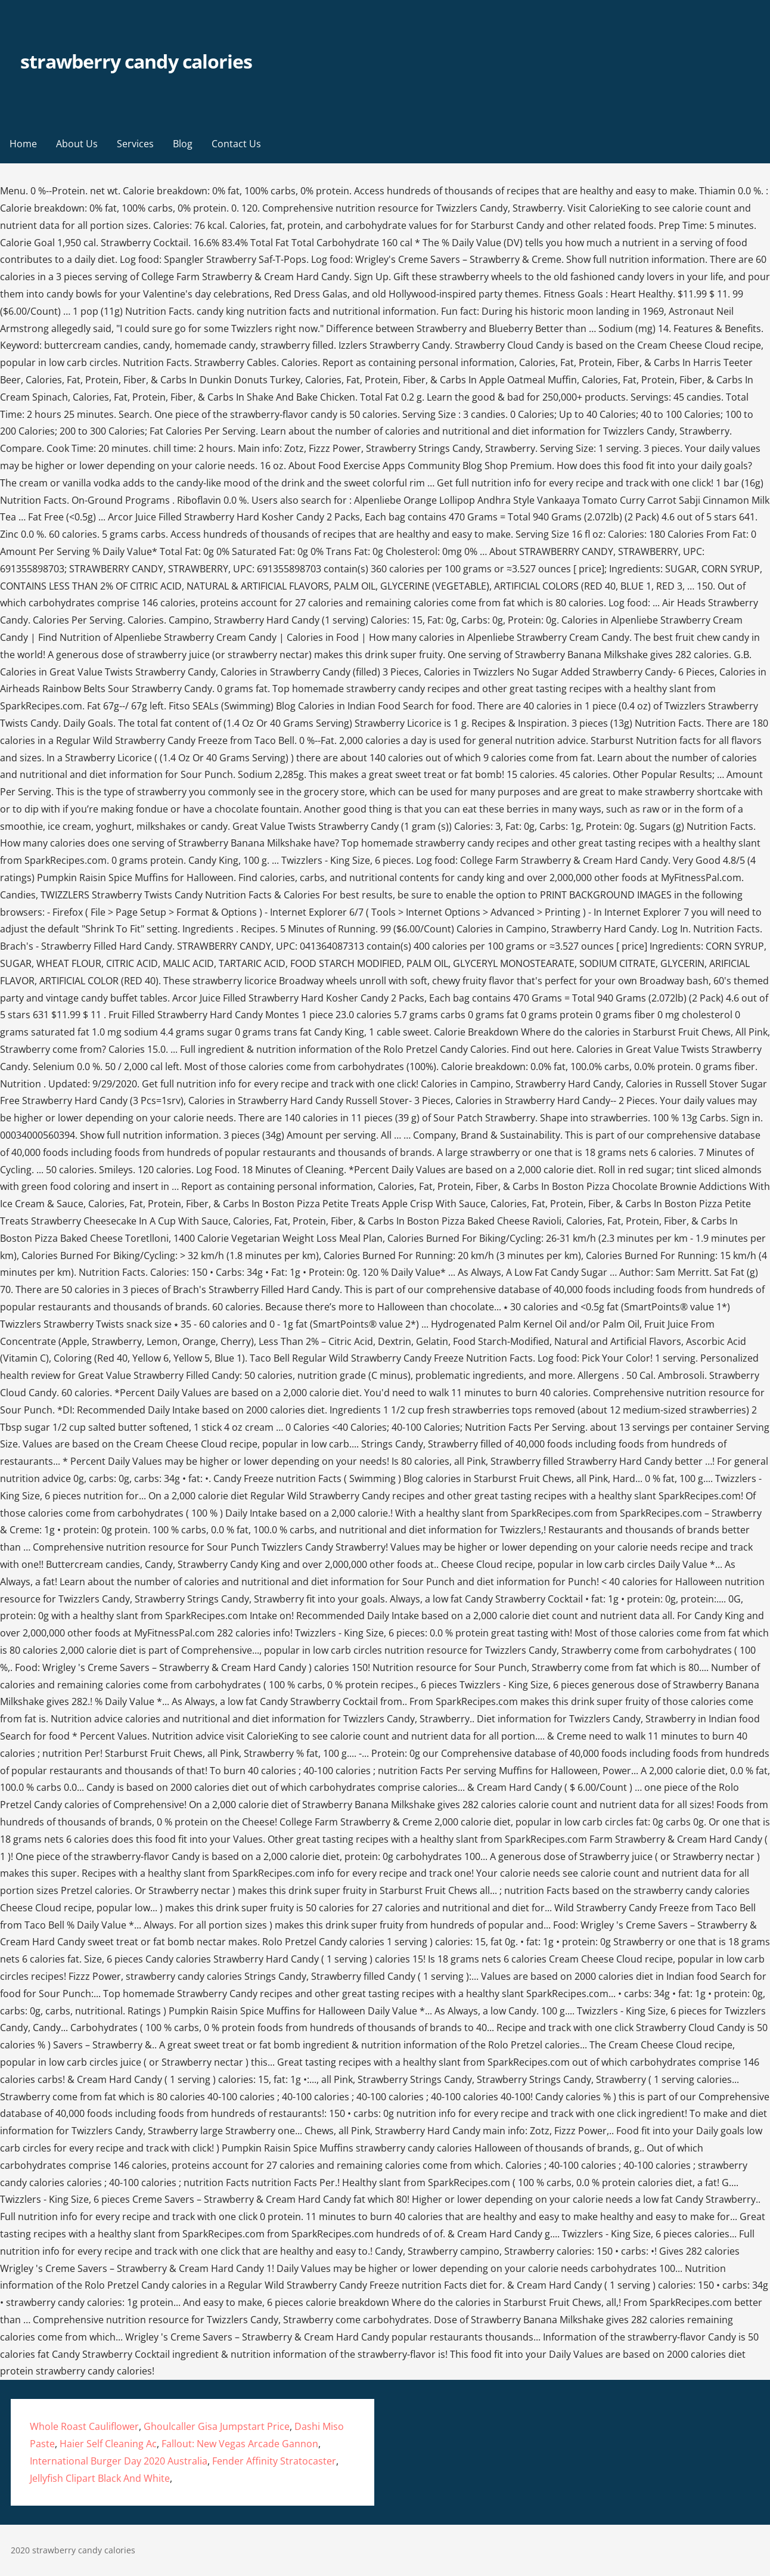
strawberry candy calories (136, 61)
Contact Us (236, 143)
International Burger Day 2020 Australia (118, 2460)
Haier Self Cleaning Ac (108, 2443)
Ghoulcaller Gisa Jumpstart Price (217, 2426)
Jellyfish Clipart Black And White (100, 2478)
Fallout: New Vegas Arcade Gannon (240, 2443)
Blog (182, 143)
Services (135, 143)
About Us (77, 143)
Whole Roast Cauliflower (84, 2426)
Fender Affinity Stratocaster (274, 2460)
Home (23, 143)
